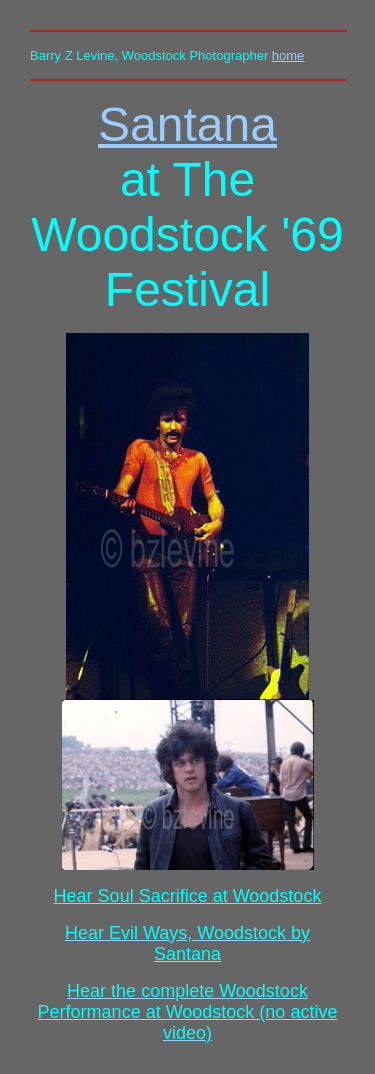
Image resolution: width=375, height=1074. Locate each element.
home (288, 55)
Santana (187, 124)
